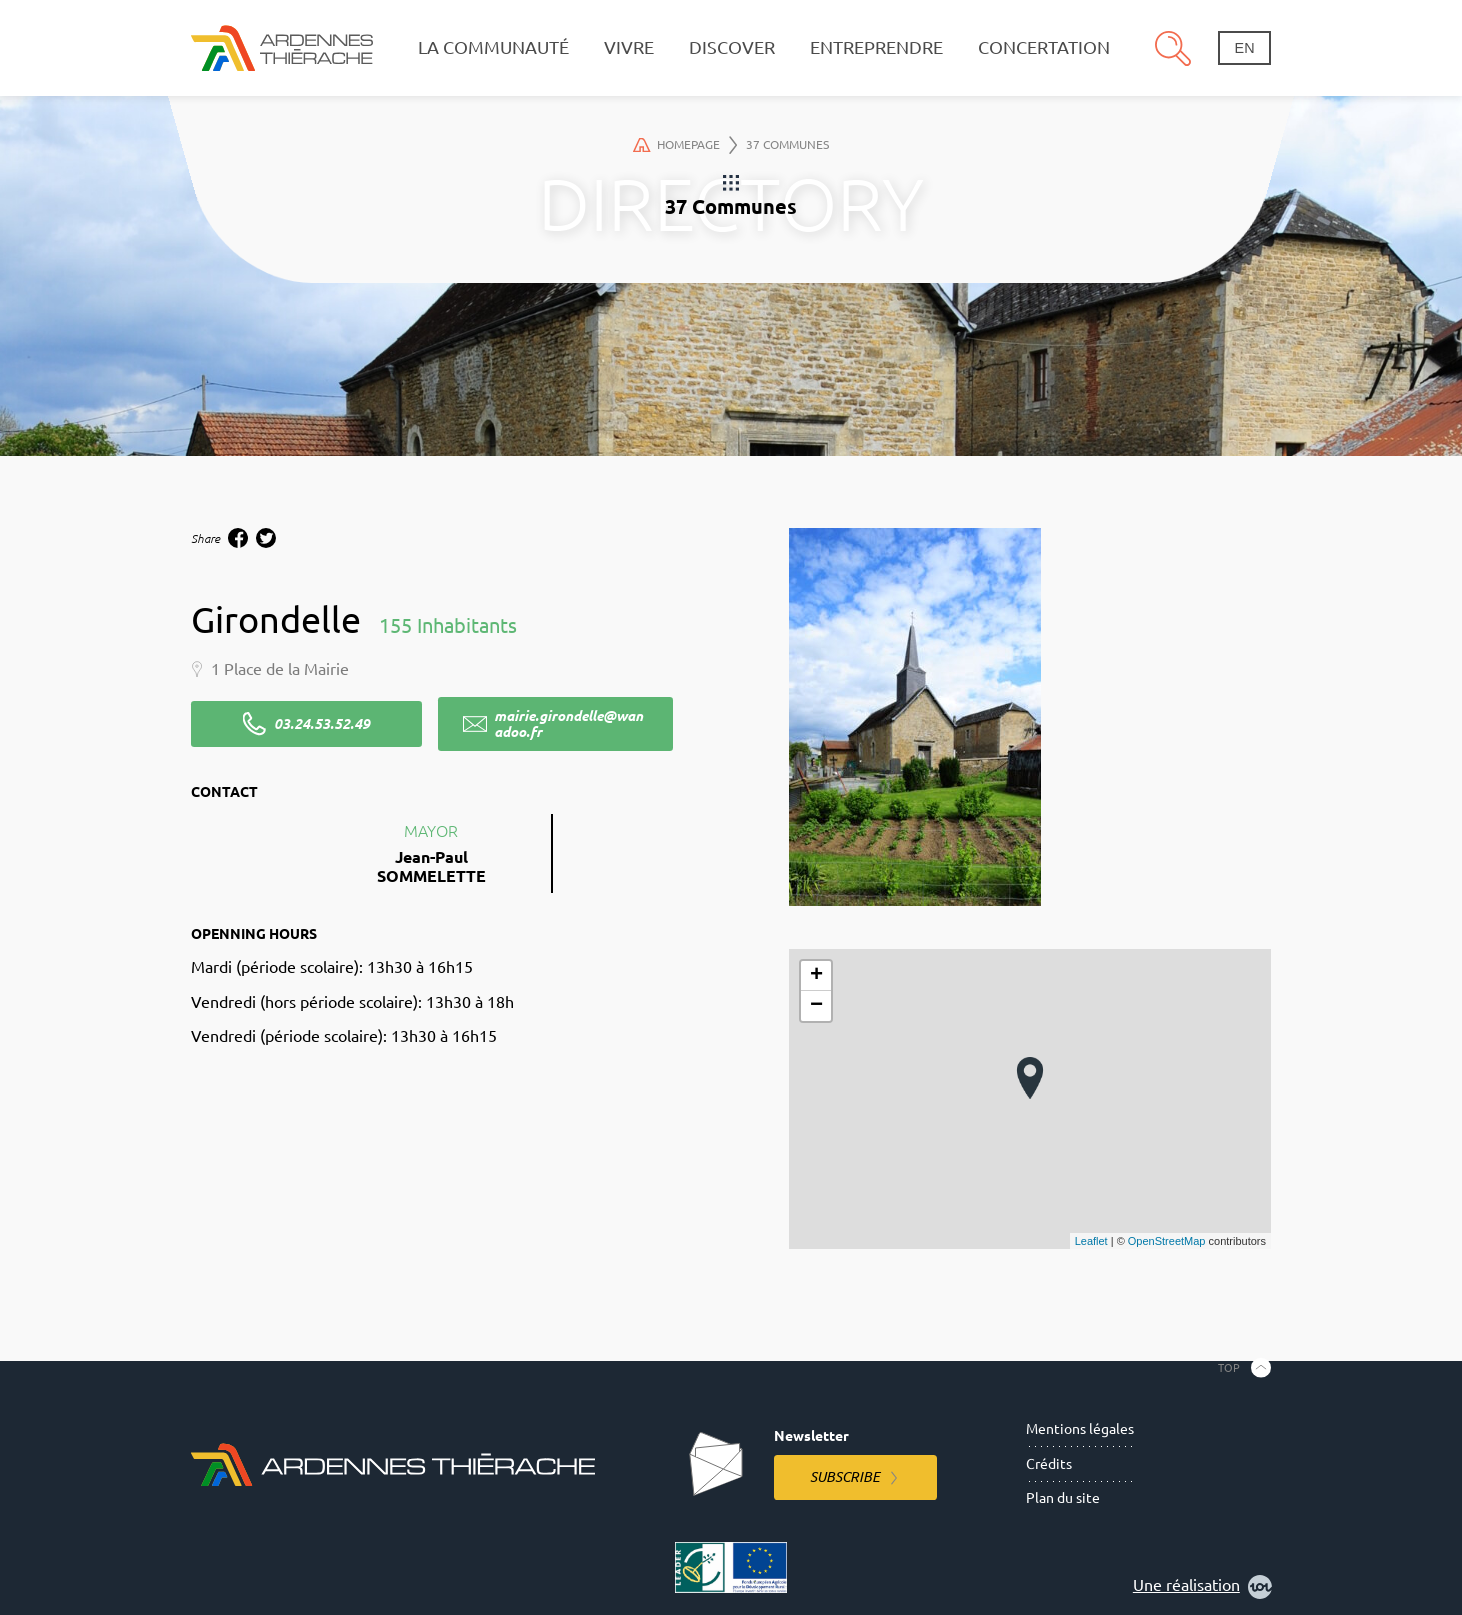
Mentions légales (1080, 1429)
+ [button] (816, 976)
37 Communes (787, 144)
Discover (732, 47)
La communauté (493, 47)
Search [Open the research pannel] (1173, 48)
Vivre (629, 47)
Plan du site (1063, 1498)
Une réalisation (1202, 1587)
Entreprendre (876, 47)
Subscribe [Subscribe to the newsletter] (845, 1477)
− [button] (816, 1006)
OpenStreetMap (1167, 1241)
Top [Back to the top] (1229, 1368)
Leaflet (1091, 1241)
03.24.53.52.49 (322, 724)
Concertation (1044, 47)
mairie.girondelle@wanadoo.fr (568, 724)
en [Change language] (1245, 48)
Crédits (1049, 1464)
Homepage (685, 145)
